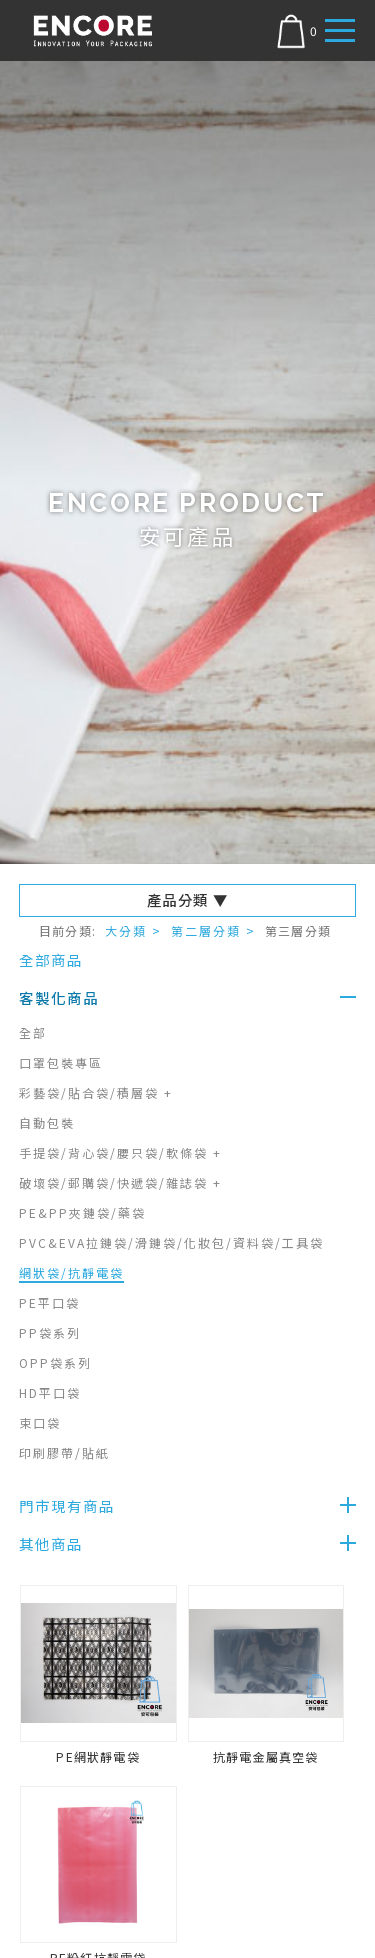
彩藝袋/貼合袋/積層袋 (96, 1092)
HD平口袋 (50, 1392)
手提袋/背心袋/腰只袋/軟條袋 (120, 1152)
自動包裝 (47, 1122)
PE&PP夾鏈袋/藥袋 (82, 1212)
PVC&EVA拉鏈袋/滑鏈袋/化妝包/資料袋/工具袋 (171, 1242)
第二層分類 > (213, 930)
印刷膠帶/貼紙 (64, 1452)
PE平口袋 (49, 1302)
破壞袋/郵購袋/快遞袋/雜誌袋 (120, 1182)
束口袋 (40, 1422)
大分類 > (133, 930)
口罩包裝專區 (61, 1062)
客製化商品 (59, 997)
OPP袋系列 (55, 1362)
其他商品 (51, 1543)
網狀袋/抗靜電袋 (71, 1272)
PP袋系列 (50, 1332)
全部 (33, 1032)
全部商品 (51, 959)
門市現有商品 (67, 1505)
